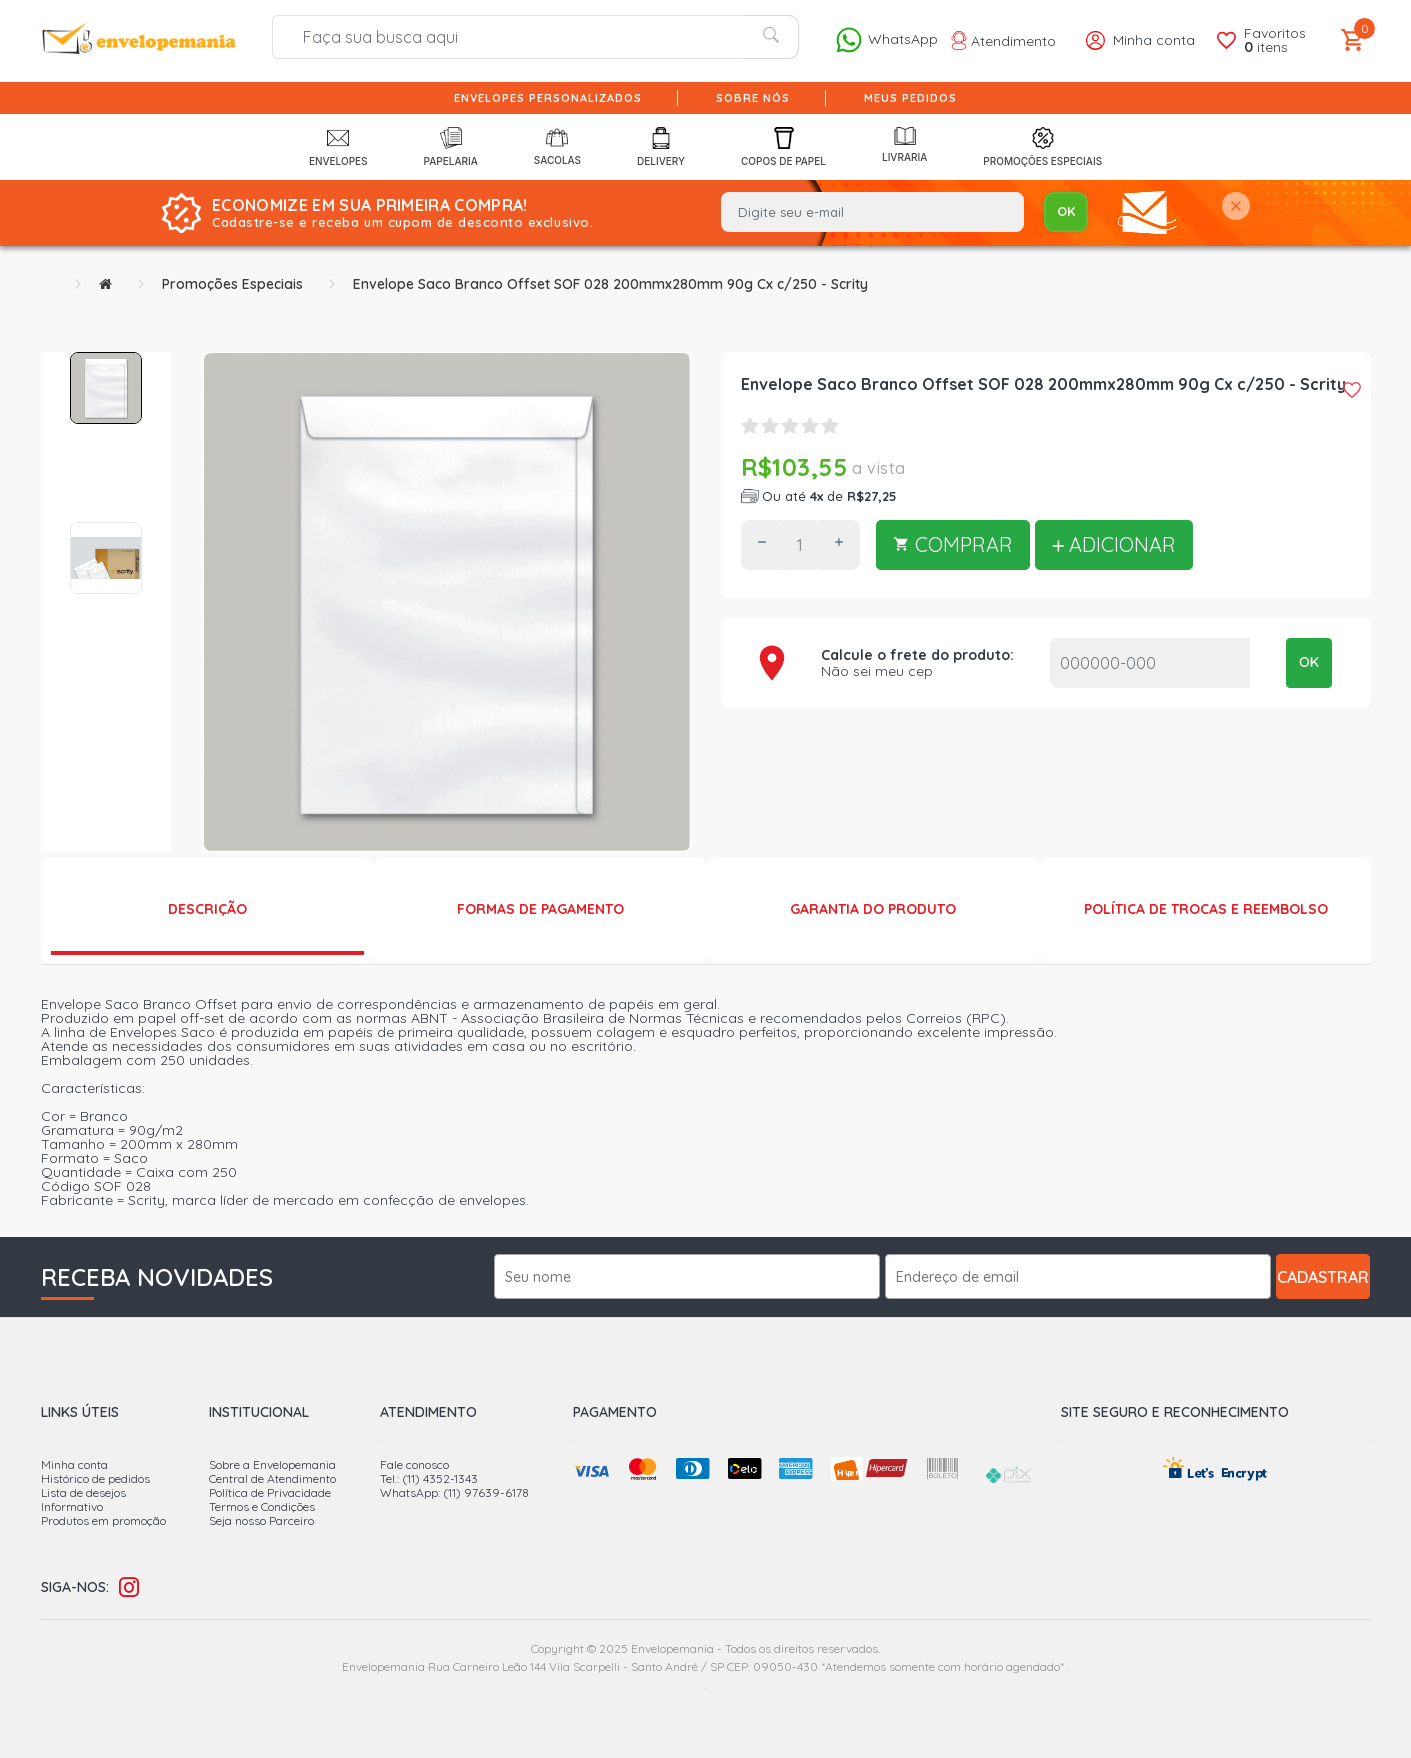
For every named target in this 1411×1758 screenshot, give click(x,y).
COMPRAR (953, 544)
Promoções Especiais (1042, 147)
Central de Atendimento (272, 1478)
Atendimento (1003, 41)
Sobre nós (753, 98)
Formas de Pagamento (540, 909)
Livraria (904, 145)
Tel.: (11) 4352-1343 (429, 1478)
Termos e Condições (262, 1506)
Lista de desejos (83, 1492)
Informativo (72, 1506)
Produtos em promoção (103, 1520)
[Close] (1236, 207)
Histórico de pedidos (95, 1478)
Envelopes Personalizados (548, 98)
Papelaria (451, 147)
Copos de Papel (783, 147)
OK (1309, 662)
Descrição (207, 909)
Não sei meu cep (877, 671)
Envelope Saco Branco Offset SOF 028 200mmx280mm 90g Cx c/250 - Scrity (610, 284)
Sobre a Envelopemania (272, 1464)
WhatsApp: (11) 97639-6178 (454, 1492)
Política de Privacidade (270, 1492)
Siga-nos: (75, 1587)
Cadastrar (1323, 1277)
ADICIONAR (1114, 544)
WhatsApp (886, 40)
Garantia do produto (873, 909)
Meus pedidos (910, 98)
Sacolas (557, 146)
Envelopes (338, 147)
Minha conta (74, 1464)
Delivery (661, 147)
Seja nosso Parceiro (261, 1520)
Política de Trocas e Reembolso (1206, 909)
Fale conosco (414, 1464)
